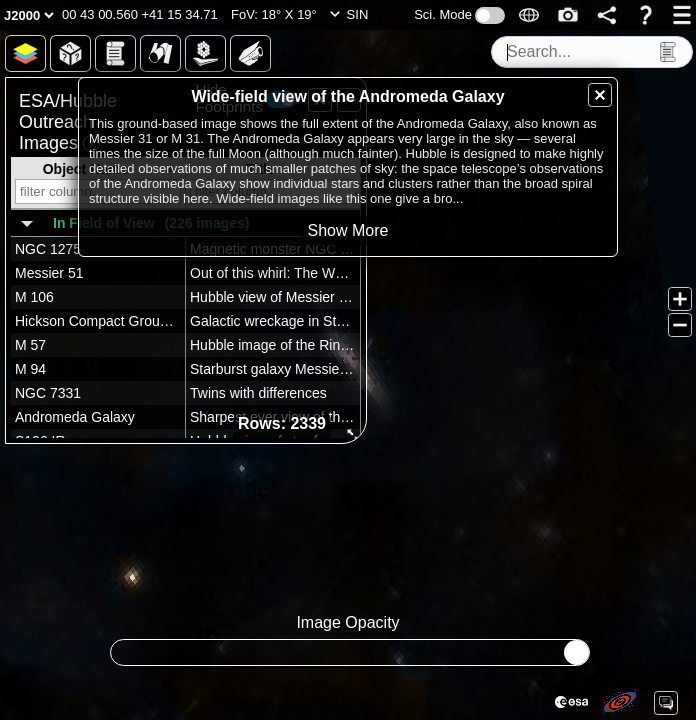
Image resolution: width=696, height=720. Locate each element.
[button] (140, 15)
